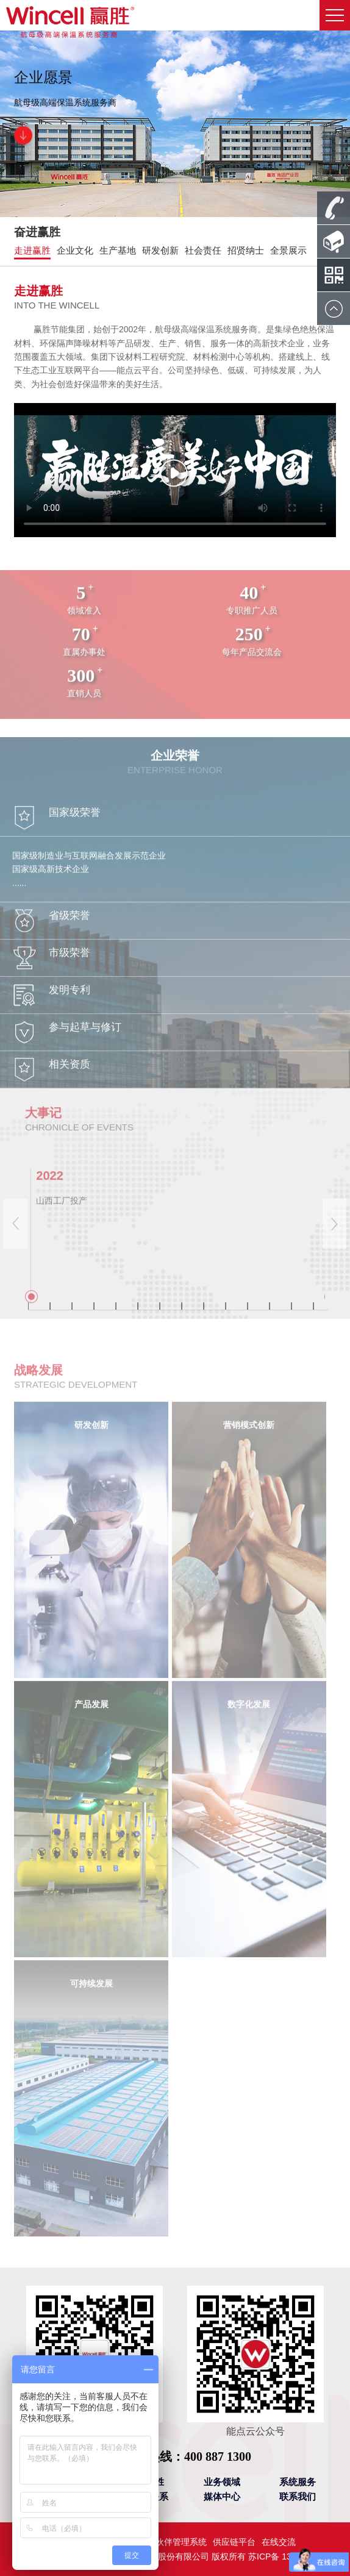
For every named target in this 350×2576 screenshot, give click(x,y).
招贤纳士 (245, 250)
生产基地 (117, 250)
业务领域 (222, 2482)
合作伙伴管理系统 (172, 2542)
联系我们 (297, 2496)
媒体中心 (222, 2496)
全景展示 (288, 250)
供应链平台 (234, 2542)
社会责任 (203, 250)
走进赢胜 (32, 250)
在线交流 (279, 2542)
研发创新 (160, 250)
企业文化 (75, 250)
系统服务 (297, 2482)
